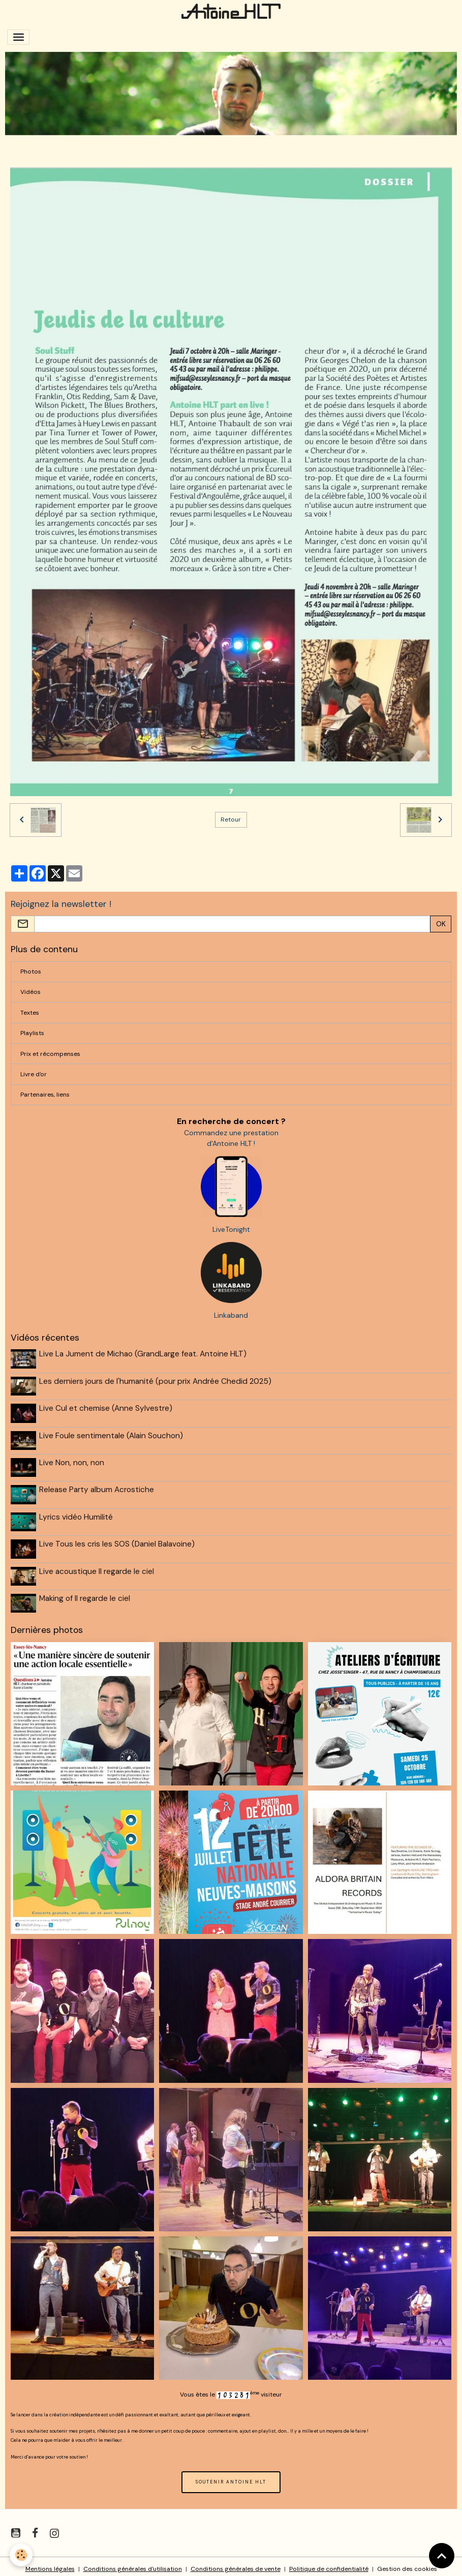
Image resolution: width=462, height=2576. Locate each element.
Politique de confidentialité (328, 2564)
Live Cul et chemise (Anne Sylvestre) (106, 1407)
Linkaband (231, 1315)
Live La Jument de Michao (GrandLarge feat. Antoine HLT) (143, 1354)
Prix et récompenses (50, 1054)
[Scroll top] (441, 2555)
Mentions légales (50, 2564)
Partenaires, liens (45, 1094)
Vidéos (30, 992)
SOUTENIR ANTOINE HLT (231, 2477)
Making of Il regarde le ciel (85, 1594)
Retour (231, 819)
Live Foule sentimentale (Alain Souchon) (111, 1434)
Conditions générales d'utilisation (132, 2564)
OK (441, 923)
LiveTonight (231, 1229)
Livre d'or (33, 1074)
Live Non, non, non (72, 1461)
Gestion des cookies (407, 2564)
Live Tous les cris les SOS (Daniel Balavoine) (117, 1541)
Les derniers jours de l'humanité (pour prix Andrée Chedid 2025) (156, 1381)
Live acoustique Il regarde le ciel (97, 1567)
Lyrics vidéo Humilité (76, 1514)
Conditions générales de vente (236, 2564)
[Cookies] (21, 2554)
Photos (30, 971)
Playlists (32, 1033)
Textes (29, 1013)
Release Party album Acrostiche (97, 1487)
